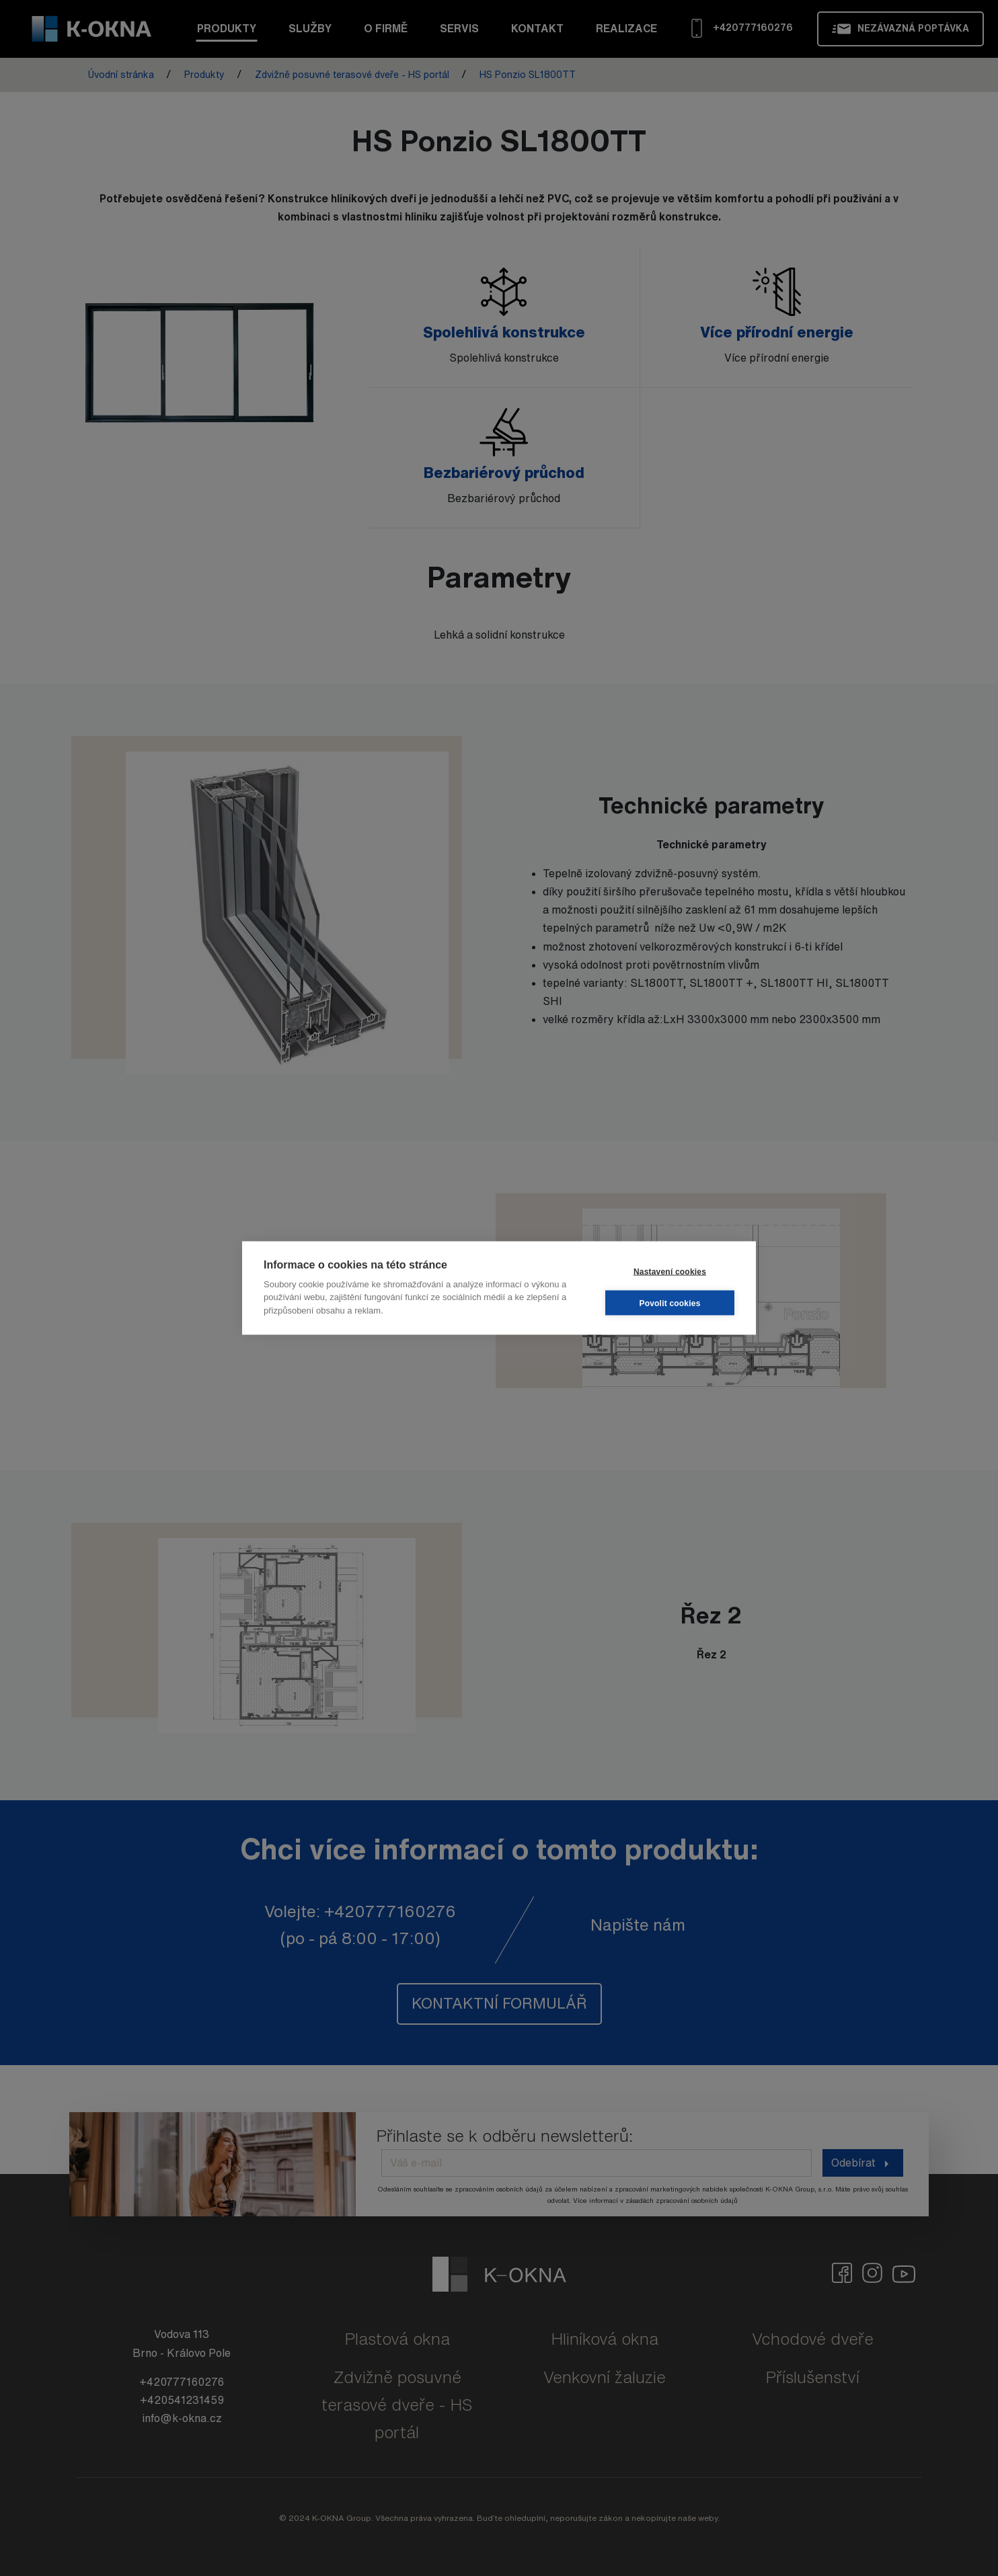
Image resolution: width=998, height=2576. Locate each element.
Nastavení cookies (670, 1271)
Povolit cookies (669, 1302)
